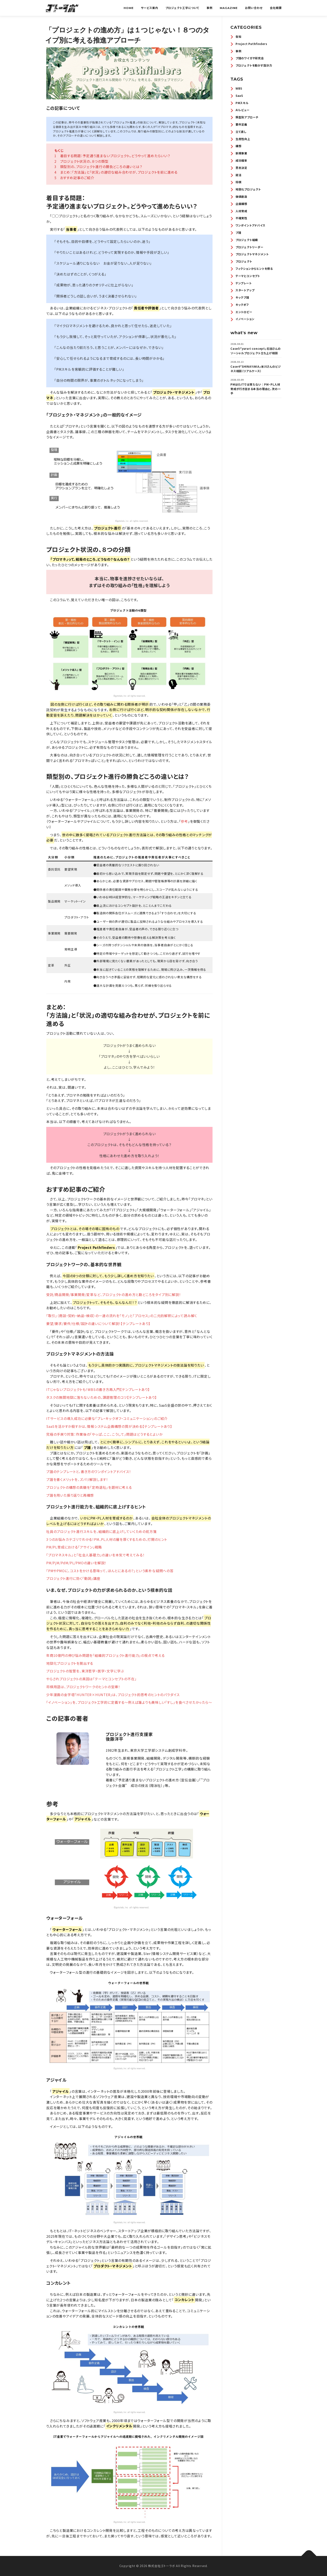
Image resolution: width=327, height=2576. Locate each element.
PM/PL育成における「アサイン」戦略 (74, 1547)
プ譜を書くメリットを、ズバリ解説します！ (77, 1479)
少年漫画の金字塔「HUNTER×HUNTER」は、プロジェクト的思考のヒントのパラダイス (113, 1694)
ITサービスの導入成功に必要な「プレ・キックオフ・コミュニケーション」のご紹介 (107, 1418)
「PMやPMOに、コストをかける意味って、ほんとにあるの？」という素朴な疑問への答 (110, 1570)
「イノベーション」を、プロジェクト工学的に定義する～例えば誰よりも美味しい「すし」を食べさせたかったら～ (129, 1702)
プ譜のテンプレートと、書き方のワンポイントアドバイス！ (88, 1471)
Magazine (229, 8)
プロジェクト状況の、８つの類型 (84, 161)
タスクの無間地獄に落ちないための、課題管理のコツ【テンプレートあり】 (101, 1397)
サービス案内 (149, 8)
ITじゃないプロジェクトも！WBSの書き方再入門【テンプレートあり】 (98, 1389)
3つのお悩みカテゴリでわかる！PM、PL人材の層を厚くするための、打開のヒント (106, 1539)
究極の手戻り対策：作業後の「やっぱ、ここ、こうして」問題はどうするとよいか (104, 1434)
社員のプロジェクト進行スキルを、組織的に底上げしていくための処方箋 (101, 1531)
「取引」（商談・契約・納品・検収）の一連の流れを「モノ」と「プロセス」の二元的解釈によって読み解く (121, 1315)
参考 (184, 821)
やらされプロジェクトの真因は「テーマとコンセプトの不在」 (91, 1678)
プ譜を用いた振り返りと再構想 (70, 1495)
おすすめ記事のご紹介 (77, 177)
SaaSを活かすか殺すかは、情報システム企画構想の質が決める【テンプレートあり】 (109, 1426)
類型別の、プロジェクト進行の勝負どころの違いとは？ (101, 166)
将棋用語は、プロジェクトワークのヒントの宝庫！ (83, 1686)
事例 (210, 8)
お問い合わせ (254, 8)
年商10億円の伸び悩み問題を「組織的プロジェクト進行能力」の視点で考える (105, 1655)
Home (129, 8)
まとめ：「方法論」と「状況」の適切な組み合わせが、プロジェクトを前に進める (119, 172)
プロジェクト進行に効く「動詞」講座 (73, 1578)
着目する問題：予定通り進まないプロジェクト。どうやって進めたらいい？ (115, 155)
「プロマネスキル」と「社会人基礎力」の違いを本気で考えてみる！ (95, 1554)
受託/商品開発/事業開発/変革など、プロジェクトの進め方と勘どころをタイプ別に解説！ (113, 1294)
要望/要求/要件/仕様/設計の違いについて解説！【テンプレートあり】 (98, 1323)
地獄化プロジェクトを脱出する (69, 1663)
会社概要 (276, 8)
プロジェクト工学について (182, 8)
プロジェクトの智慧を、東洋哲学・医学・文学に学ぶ (85, 1670)
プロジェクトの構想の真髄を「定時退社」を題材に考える (89, 1487)
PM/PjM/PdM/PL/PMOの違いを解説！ (76, 1562)
